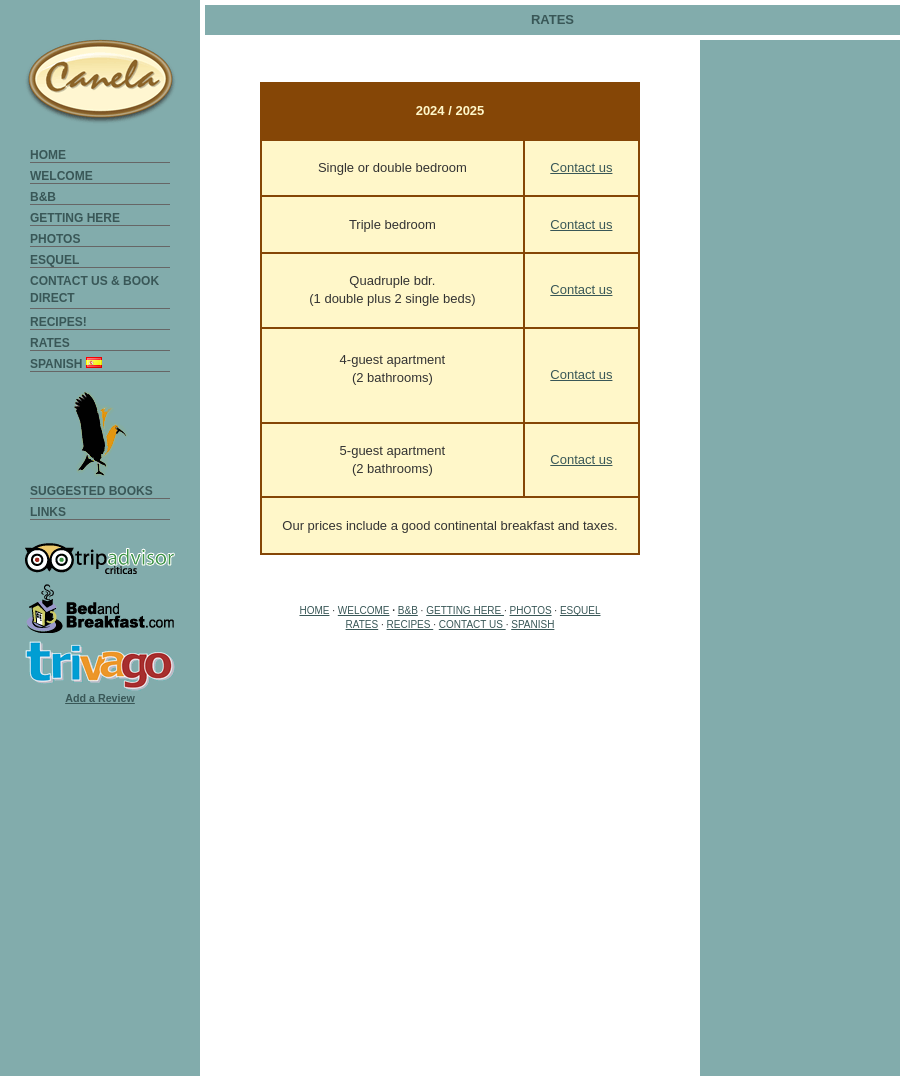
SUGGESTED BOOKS (91, 491)
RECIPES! (58, 322)
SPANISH (66, 364)
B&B (43, 197)
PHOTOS (55, 239)
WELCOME (61, 176)
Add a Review (100, 698)
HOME (48, 155)
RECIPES (410, 624)
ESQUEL (54, 260)
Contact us (581, 167)
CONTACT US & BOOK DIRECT (94, 281)
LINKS (48, 512)
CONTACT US (472, 624)
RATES (50, 343)
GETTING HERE (75, 218)
